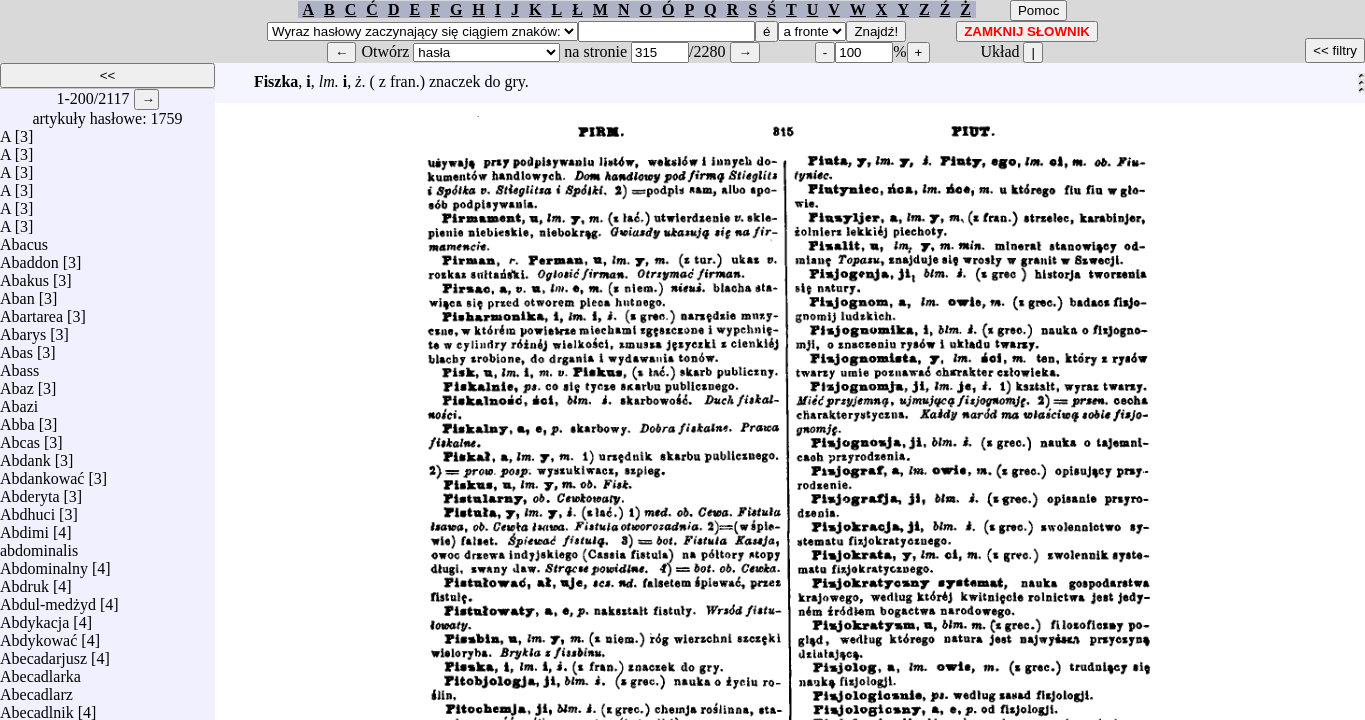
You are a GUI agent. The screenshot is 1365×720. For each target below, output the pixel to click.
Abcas (20, 437)
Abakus (24, 275)
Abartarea (31, 311)
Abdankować (42, 473)
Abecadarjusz (43, 653)
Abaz (17, 383)
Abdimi (24, 527)
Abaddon (29, 257)
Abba (17, 419)
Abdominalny (44, 563)
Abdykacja (34, 617)
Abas (16, 347)
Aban (17, 293)
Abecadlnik (37, 707)
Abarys (23, 329)
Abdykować (38, 635)
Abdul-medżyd (48, 599)
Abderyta (30, 491)
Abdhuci (27, 509)
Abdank (25, 455)
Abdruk (24, 581)
